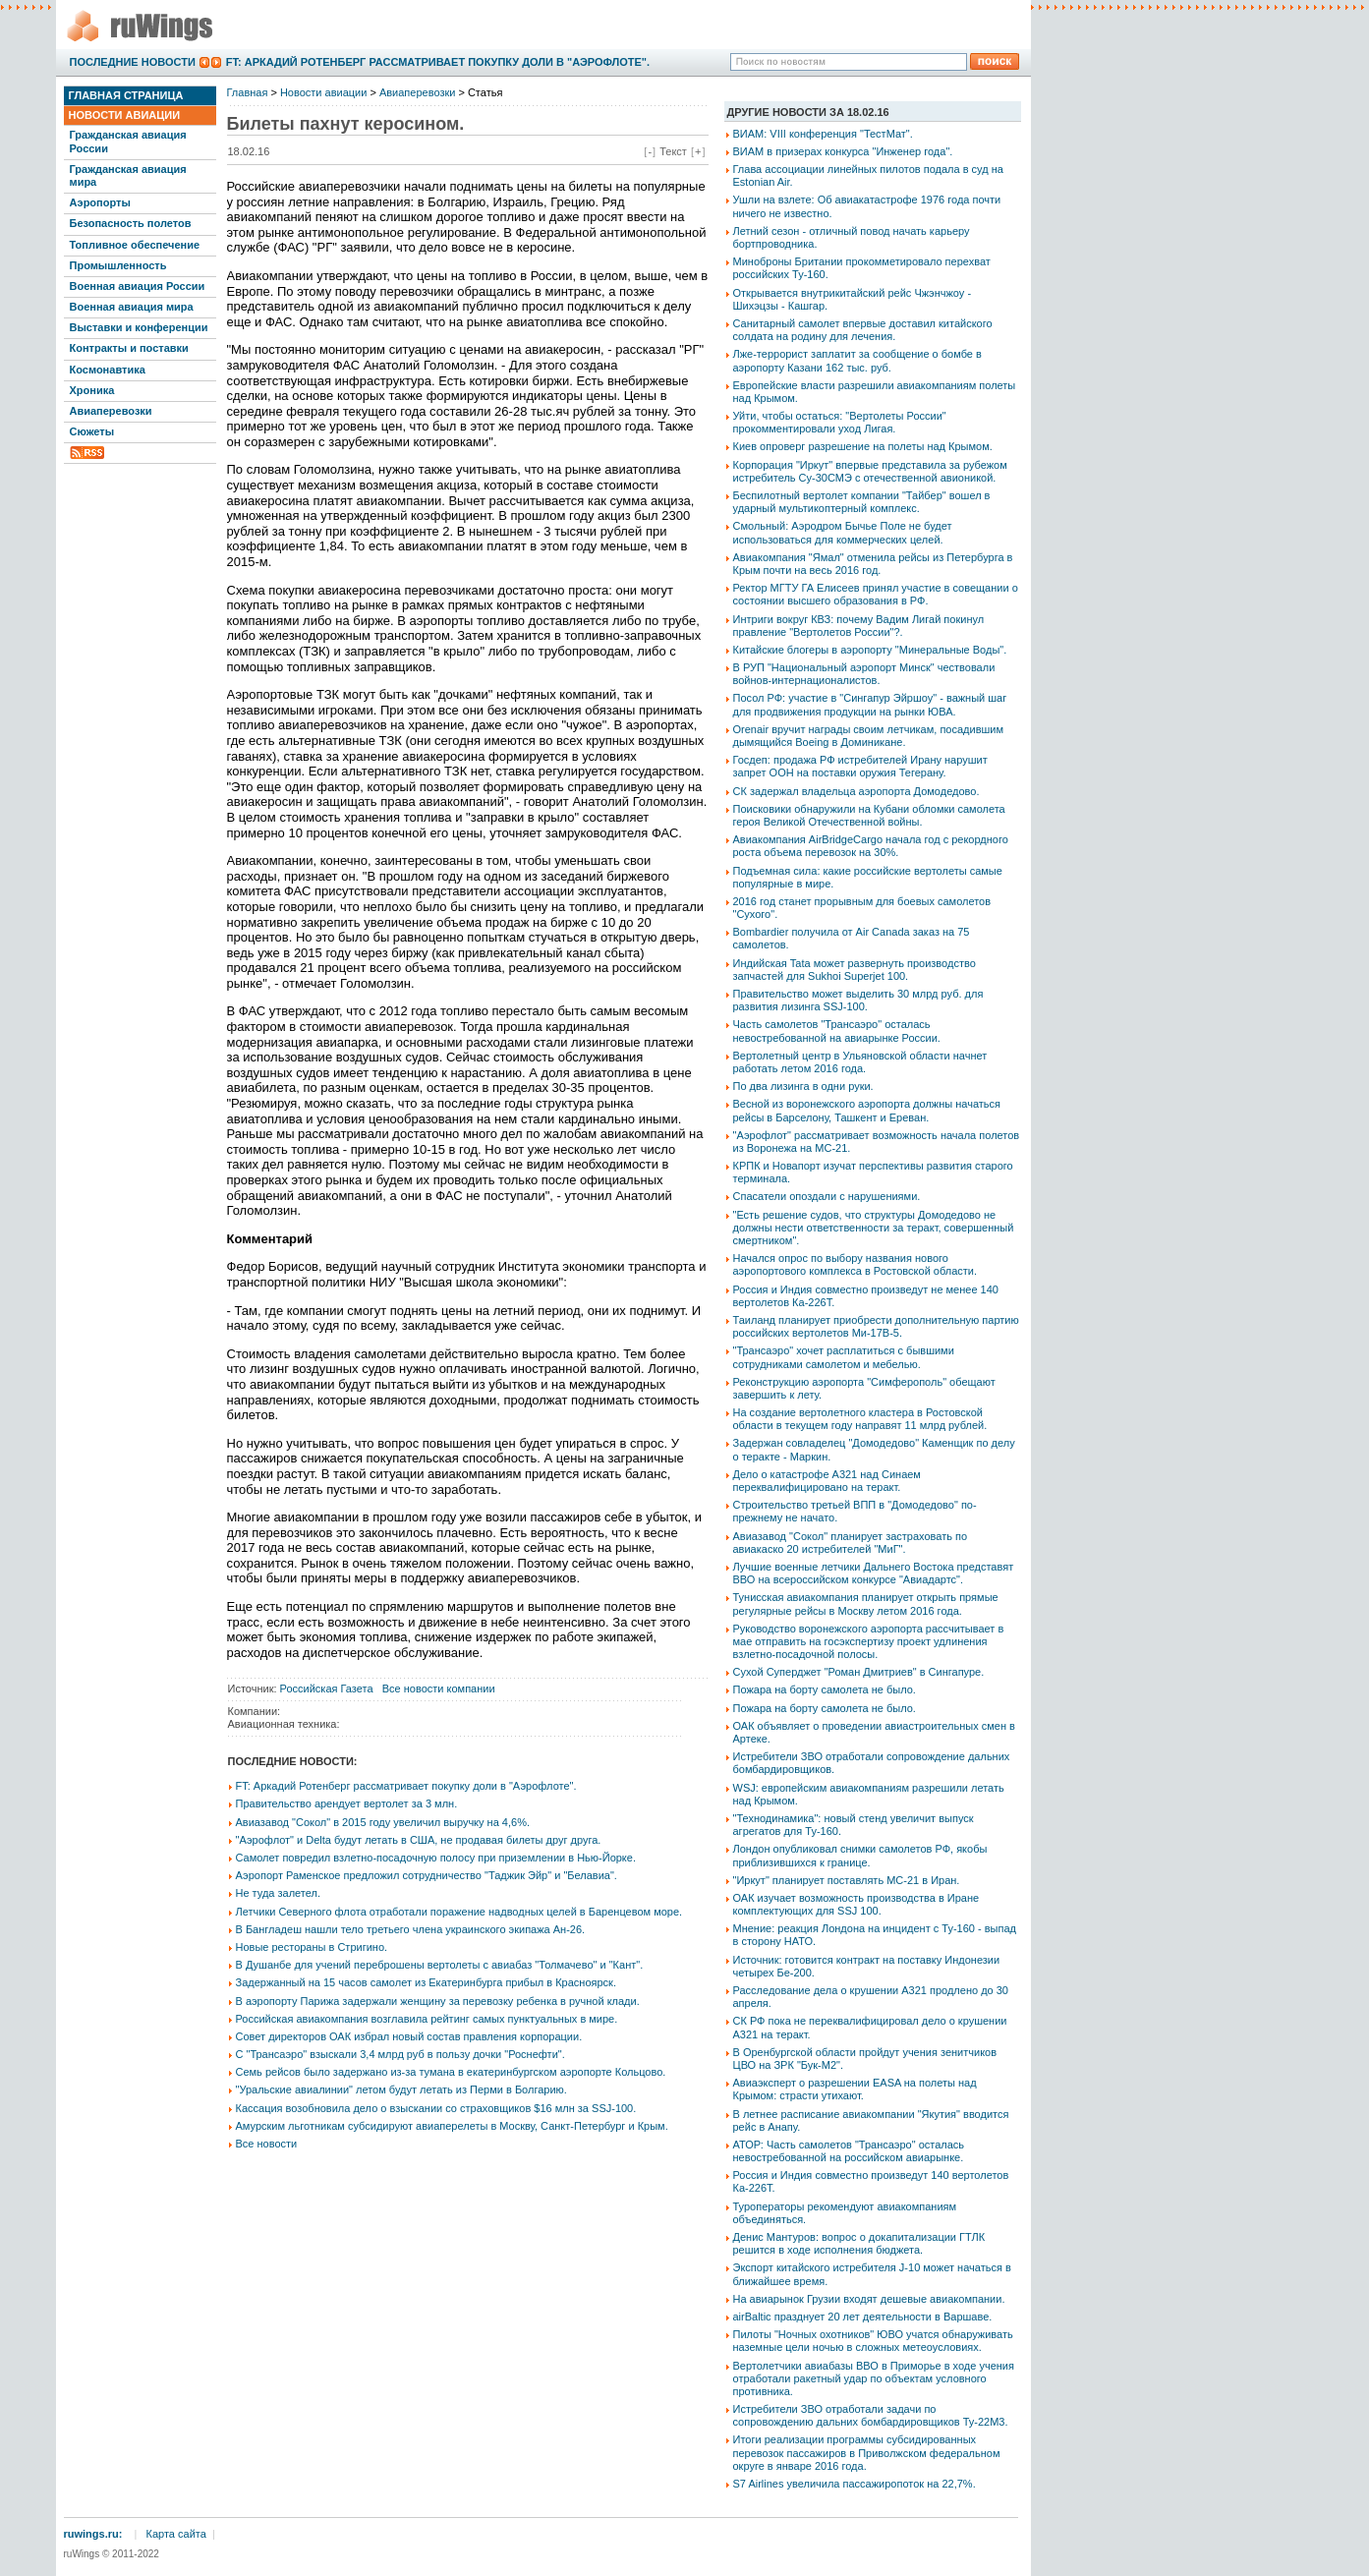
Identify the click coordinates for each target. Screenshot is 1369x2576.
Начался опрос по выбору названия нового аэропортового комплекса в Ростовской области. (855, 1264)
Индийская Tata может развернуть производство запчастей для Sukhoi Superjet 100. (854, 969)
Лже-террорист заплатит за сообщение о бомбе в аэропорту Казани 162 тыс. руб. (857, 360)
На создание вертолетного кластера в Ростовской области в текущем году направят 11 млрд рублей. (860, 1418)
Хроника (92, 390)
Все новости (267, 2143)
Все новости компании (438, 1688)
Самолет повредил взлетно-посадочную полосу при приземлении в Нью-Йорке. (436, 1857)
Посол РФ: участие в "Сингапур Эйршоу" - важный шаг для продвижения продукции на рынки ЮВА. (870, 704)
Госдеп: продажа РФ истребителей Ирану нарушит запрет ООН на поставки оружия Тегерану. (860, 766)
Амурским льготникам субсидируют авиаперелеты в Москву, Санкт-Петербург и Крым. (452, 2126)
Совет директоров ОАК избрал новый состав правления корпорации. (409, 2036)
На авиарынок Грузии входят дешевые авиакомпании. (869, 2299)
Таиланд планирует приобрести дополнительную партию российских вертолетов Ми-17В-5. (876, 1326)
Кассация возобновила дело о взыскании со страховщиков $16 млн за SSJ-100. (436, 2108)
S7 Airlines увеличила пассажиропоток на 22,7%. (854, 2484)
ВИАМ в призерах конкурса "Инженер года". (843, 151)
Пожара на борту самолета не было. (824, 1689)
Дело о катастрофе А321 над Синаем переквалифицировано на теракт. (827, 1480)
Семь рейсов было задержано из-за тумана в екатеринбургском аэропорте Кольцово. (451, 2072)
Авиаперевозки (111, 411)
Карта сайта (176, 2534)
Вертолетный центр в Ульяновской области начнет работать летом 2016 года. (860, 1062)
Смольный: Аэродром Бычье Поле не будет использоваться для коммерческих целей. (842, 532)
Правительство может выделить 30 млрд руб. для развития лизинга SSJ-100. (858, 1000)
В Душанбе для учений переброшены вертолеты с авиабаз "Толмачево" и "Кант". (440, 1965)
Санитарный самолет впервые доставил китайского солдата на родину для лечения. (863, 329)
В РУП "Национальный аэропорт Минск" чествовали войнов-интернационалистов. (864, 673)
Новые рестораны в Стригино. (312, 1947)
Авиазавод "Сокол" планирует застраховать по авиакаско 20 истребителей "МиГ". (850, 1542)
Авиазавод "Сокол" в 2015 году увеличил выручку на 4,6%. (383, 1822)
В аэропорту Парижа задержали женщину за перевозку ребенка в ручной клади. (438, 2001)
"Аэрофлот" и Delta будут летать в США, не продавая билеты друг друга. (418, 1840)
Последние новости (133, 62)
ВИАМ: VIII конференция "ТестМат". (823, 134)
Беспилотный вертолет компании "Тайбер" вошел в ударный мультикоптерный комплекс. (862, 501)
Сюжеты (92, 431)
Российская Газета (326, 1688)
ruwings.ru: (93, 2534)
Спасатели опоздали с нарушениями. (827, 1196)
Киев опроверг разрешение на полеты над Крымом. (863, 446)
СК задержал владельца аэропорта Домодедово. (856, 791)
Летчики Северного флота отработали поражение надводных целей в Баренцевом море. (459, 1912)
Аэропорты (100, 202)
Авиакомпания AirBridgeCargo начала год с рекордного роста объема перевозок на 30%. (870, 845)
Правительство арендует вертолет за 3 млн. (347, 1803)
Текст (673, 151)
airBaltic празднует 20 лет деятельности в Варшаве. (863, 2316)
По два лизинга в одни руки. (803, 1086)
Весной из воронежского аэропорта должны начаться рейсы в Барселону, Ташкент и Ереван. (867, 1110)
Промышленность (118, 265)
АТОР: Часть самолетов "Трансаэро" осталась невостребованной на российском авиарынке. (849, 2151)
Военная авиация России (137, 286)
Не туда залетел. (278, 1893)
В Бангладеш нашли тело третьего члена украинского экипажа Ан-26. (411, 1929)
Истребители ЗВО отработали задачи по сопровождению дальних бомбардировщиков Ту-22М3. (870, 2415)
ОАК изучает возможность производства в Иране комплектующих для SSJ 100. (856, 1904)
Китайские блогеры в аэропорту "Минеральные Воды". (870, 650)
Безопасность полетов (131, 223)
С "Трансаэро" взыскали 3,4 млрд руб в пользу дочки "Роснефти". (400, 2054)
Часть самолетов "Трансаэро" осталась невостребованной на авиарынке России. (837, 1030)
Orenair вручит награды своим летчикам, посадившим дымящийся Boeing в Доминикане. (868, 735)
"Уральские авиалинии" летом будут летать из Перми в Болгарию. (401, 2089)
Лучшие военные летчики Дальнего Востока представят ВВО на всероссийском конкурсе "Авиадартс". (873, 1573)
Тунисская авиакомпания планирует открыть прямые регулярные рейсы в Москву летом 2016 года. (865, 1603)
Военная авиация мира (132, 307)
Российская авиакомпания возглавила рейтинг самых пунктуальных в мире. (427, 2019)
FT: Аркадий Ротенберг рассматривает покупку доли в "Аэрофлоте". (438, 62)
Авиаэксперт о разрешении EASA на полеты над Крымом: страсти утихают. (855, 2089)
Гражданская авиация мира (128, 175)
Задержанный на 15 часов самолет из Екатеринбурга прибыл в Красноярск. (426, 1982)
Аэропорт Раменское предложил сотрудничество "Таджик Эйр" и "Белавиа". (426, 1875)
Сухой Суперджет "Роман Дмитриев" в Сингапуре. (859, 1672)
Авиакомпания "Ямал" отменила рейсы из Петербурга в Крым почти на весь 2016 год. (873, 563)
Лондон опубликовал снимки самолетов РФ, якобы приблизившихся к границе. (860, 1855)
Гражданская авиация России (128, 141)
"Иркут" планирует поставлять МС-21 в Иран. (846, 1880)
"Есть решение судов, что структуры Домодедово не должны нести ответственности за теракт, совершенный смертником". (873, 1227)
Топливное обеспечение (135, 245)
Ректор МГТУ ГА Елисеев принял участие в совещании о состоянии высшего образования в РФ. (875, 594)
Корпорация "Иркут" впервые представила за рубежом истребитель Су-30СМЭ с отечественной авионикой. (870, 471)
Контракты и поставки (129, 348)
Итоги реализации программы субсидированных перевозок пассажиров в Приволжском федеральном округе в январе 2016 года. (866, 2452)
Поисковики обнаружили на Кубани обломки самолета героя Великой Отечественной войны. (869, 815)
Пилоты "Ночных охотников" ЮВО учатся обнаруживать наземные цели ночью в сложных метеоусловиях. (873, 2340)
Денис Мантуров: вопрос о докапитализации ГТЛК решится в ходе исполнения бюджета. (859, 2243)
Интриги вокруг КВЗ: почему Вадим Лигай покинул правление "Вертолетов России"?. (859, 625)
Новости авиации (125, 115)
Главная (247, 92)
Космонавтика (107, 369)
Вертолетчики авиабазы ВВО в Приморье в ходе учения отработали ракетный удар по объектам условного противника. (873, 2378)
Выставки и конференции (139, 327)
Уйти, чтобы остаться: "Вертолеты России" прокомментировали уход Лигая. (839, 422)
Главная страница (126, 95)
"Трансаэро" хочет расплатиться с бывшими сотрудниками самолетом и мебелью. (843, 1357)
